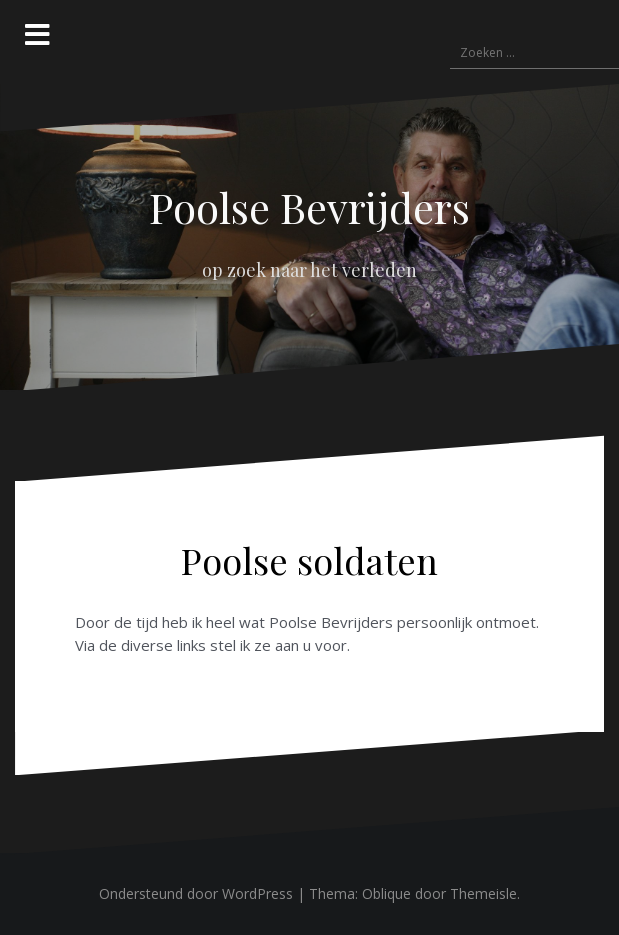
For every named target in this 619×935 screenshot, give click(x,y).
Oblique (386, 893)
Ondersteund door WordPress (196, 893)
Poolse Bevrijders (309, 207)
